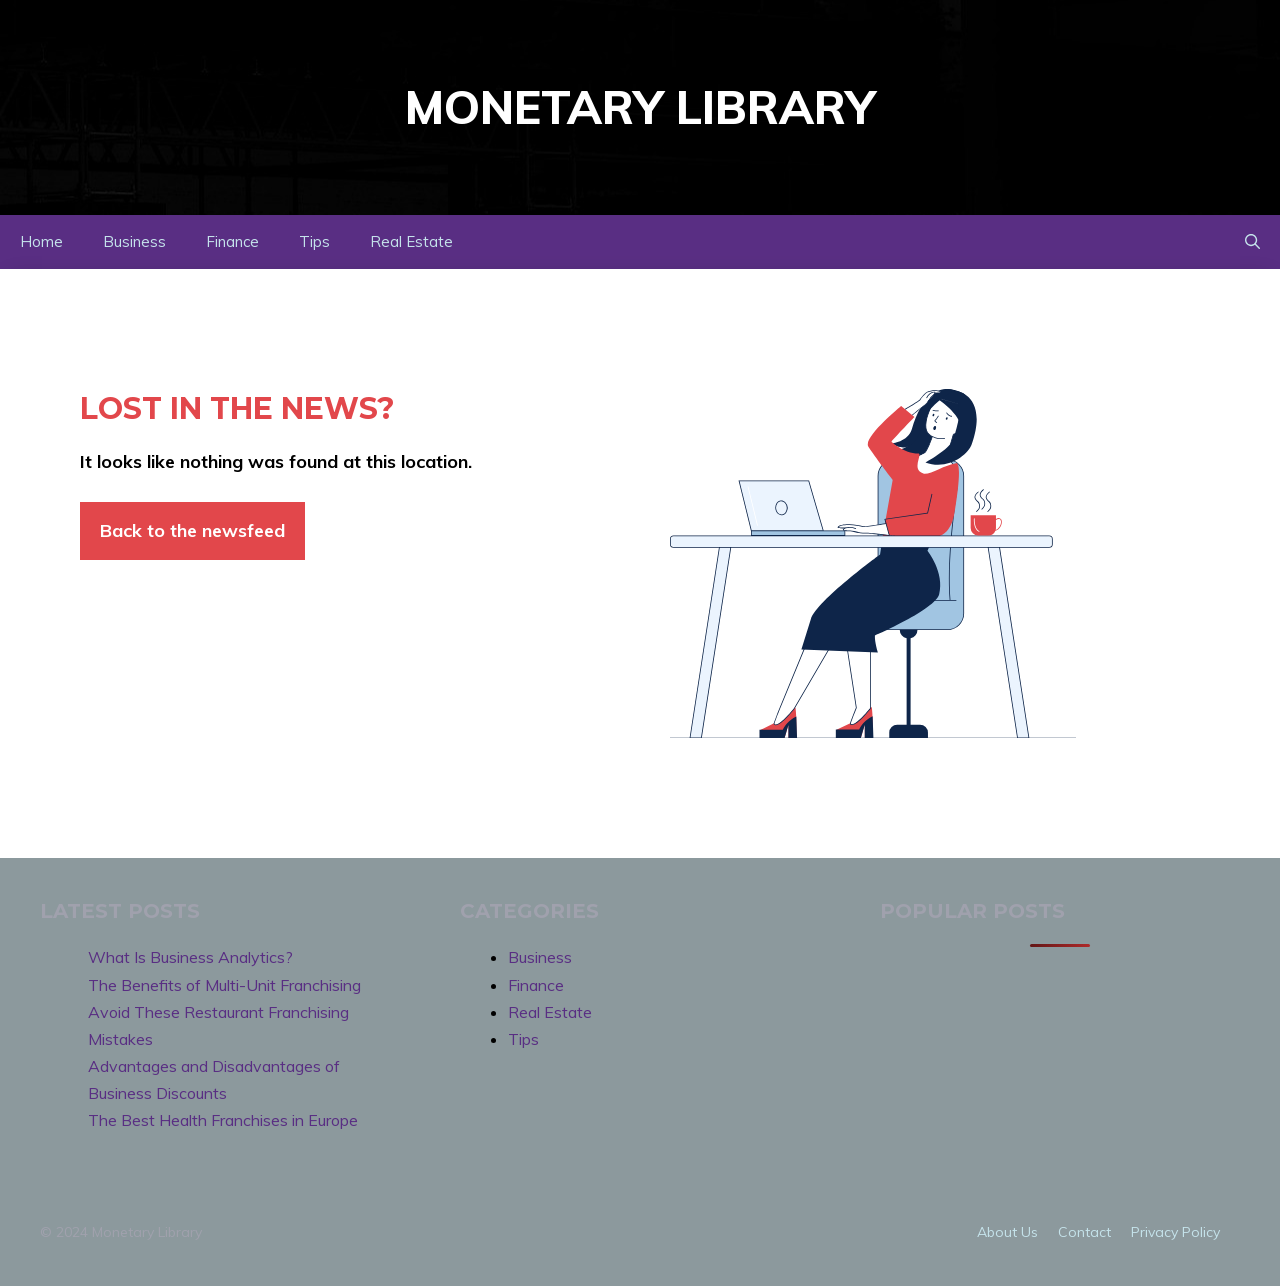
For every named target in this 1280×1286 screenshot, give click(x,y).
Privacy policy (1175, 1232)
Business (134, 241)
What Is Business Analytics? (190, 957)
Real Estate (411, 241)
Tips (314, 241)
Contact (1084, 1232)
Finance (232, 241)
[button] (1252, 242)
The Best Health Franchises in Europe (223, 1120)
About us (1007, 1232)
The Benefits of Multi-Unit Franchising (224, 985)
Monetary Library (640, 107)
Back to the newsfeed (192, 530)
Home (41, 241)
